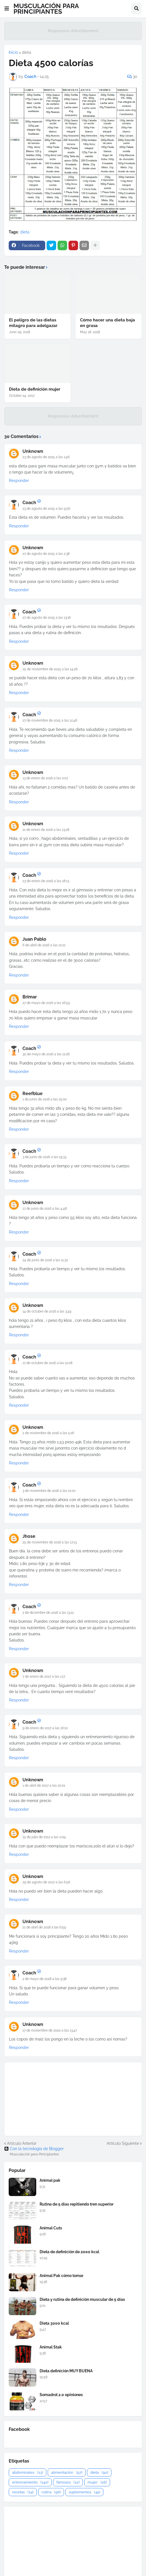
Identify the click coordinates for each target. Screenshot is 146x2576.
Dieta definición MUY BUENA (66, 2371)
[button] (6, 8)
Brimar (29, 997)
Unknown (32, 451)
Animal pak (50, 2180)
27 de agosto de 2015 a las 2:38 (46, 554)
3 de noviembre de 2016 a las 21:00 (49, 1491)
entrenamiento (30, 2482)
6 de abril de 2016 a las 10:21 (43, 945)
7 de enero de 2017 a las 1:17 (43, 1676)
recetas (22, 2492)
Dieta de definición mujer (34, 389)
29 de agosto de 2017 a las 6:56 (46, 1882)
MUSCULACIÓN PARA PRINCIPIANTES (46, 8)
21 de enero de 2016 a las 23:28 (45, 830)
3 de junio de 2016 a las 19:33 (44, 1157)
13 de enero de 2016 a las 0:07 (45, 778)
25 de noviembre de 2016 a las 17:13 (49, 1542)
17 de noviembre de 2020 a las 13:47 (49, 2030)
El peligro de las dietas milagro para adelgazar (33, 322)
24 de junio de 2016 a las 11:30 (45, 1260)
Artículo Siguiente (123, 2143)
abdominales (27, 2472)
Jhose (28, 1536)
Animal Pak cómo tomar (61, 2275)
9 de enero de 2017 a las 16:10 (45, 1728)
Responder (19, 480)
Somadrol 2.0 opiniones (61, 2394)
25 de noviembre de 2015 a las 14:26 (49, 669)
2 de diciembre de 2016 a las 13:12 (48, 1613)
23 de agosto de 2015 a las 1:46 (46, 457)
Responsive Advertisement (73, 30)
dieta (26, 52)
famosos (67, 2482)
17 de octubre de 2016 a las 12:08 (47, 1363)
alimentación (66, 2472)
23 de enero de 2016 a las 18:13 (45, 881)
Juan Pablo (34, 939)
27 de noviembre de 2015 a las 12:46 (49, 720)
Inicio (13, 52)
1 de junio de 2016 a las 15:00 (44, 1099)
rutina (51, 2492)
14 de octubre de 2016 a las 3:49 (46, 1311)
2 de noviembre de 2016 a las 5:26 (48, 1433)
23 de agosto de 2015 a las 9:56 (46, 509)
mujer (97, 2482)
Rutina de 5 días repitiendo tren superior (76, 2204)
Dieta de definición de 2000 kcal (69, 2252)
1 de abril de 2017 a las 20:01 (43, 1785)
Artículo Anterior (21, 2143)
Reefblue (32, 1093)
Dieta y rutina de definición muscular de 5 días (82, 2299)
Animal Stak (51, 2347)
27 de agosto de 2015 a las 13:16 (46, 618)
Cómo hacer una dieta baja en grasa (107, 322)
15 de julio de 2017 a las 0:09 (44, 1837)
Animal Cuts (51, 2228)
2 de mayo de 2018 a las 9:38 (44, 1979)
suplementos (84, 2492)
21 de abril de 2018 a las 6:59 (44, 1927)
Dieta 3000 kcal (54, 2323)
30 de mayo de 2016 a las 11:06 (46, 1054)
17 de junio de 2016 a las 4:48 (44, 1209)
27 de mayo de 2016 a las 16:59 (46, 1003)
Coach (29, 502)
